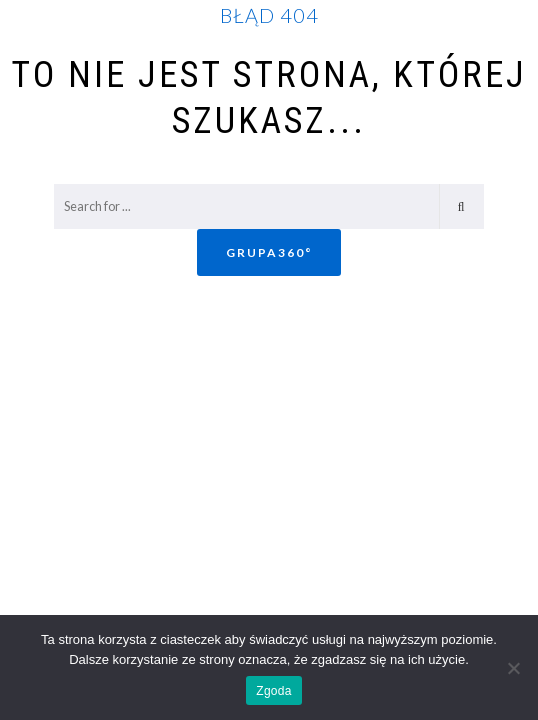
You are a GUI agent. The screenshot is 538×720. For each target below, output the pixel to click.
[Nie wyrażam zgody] (513, 668)
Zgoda (273, 691)
